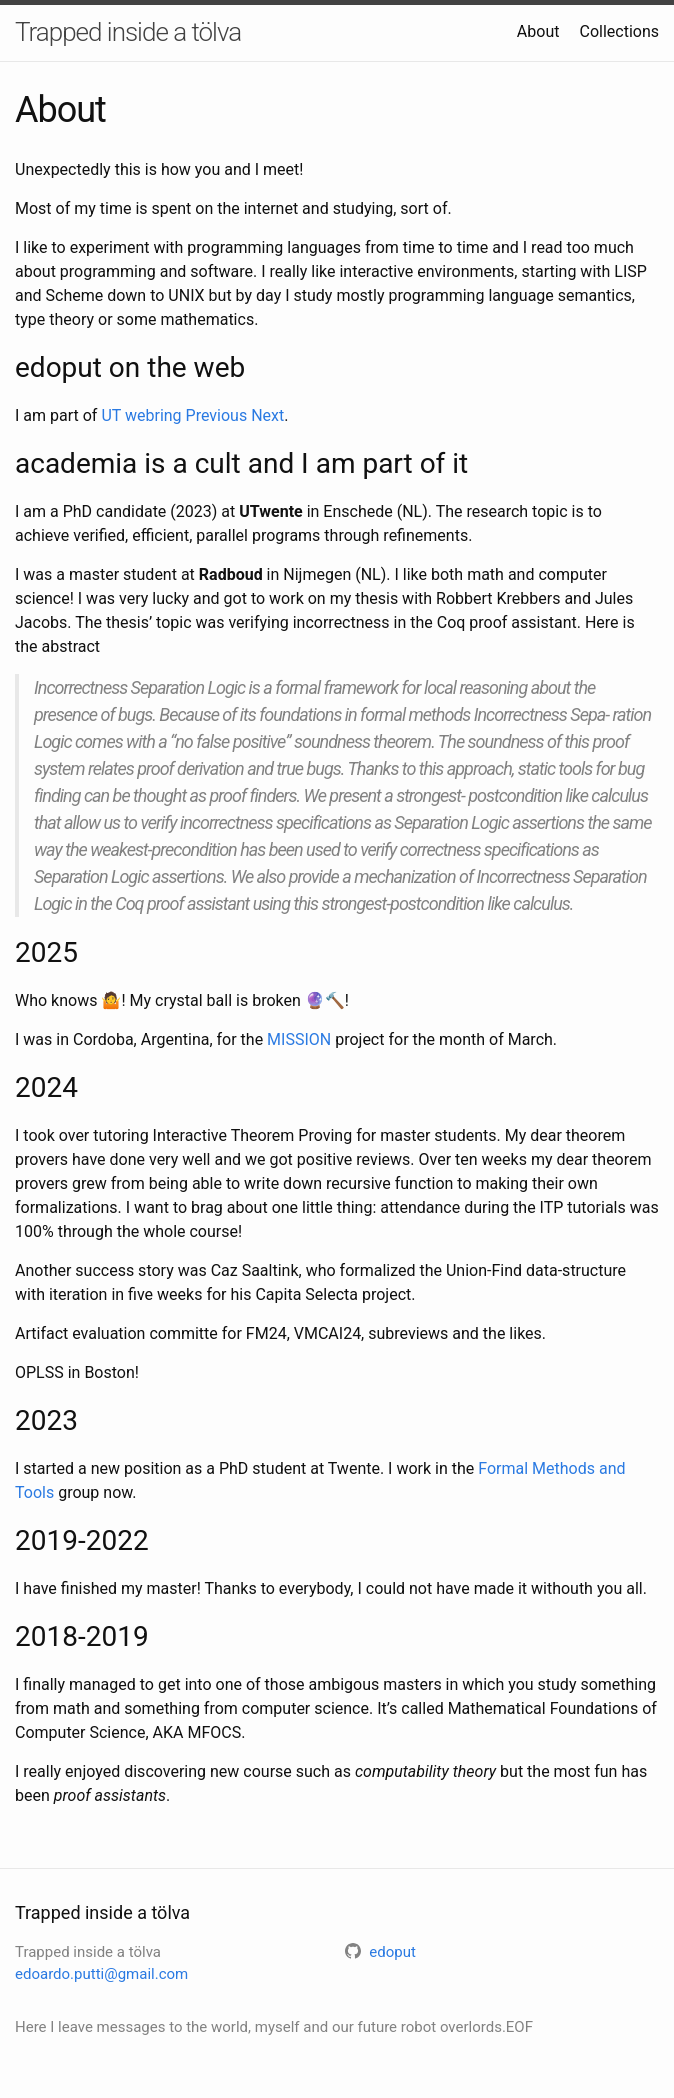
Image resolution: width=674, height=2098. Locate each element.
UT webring (141, 415)
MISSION (299, 1039)
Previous (217, 415)
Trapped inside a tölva (128, 32)
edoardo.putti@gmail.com (101, 1974)
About (538, 31)
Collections (619, 31)
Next (267, 415)
